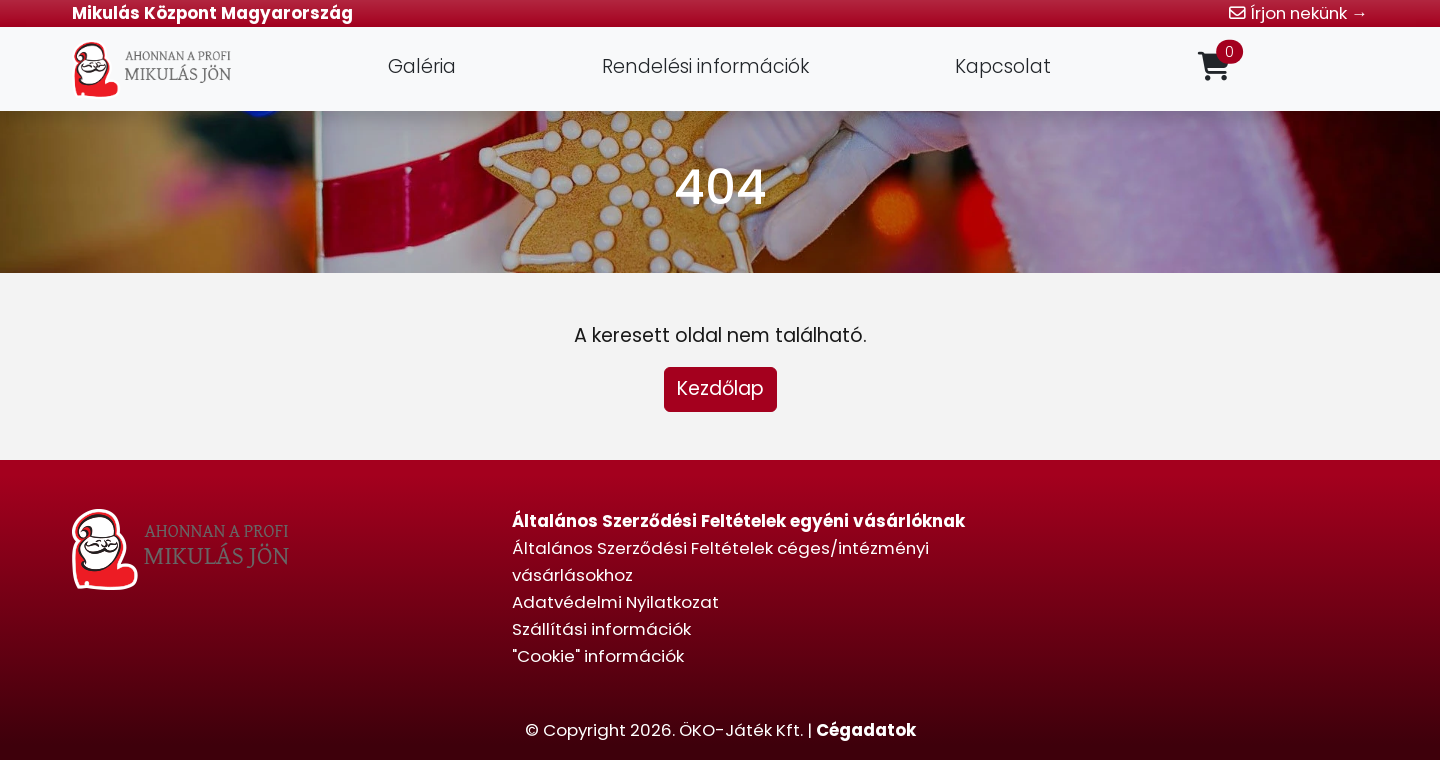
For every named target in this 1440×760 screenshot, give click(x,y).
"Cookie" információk (598, 656)
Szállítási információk (601, 629)
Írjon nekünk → (1298, 13)
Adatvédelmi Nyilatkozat (615, 602)
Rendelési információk (705, 66)
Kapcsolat (1003, 66)
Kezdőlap (720, 388)
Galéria (422, 66)
